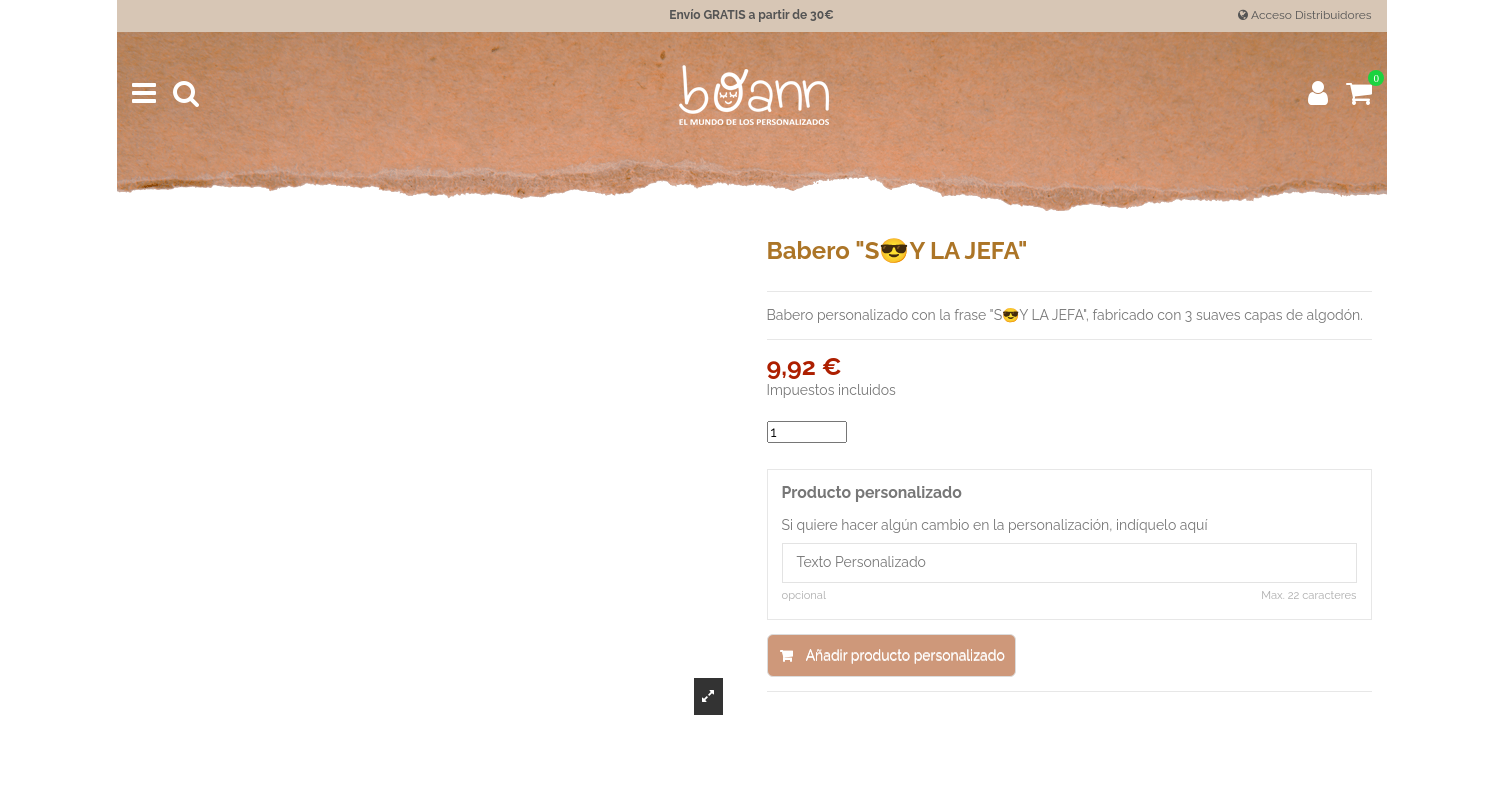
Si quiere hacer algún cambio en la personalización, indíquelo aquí (995, 525)
